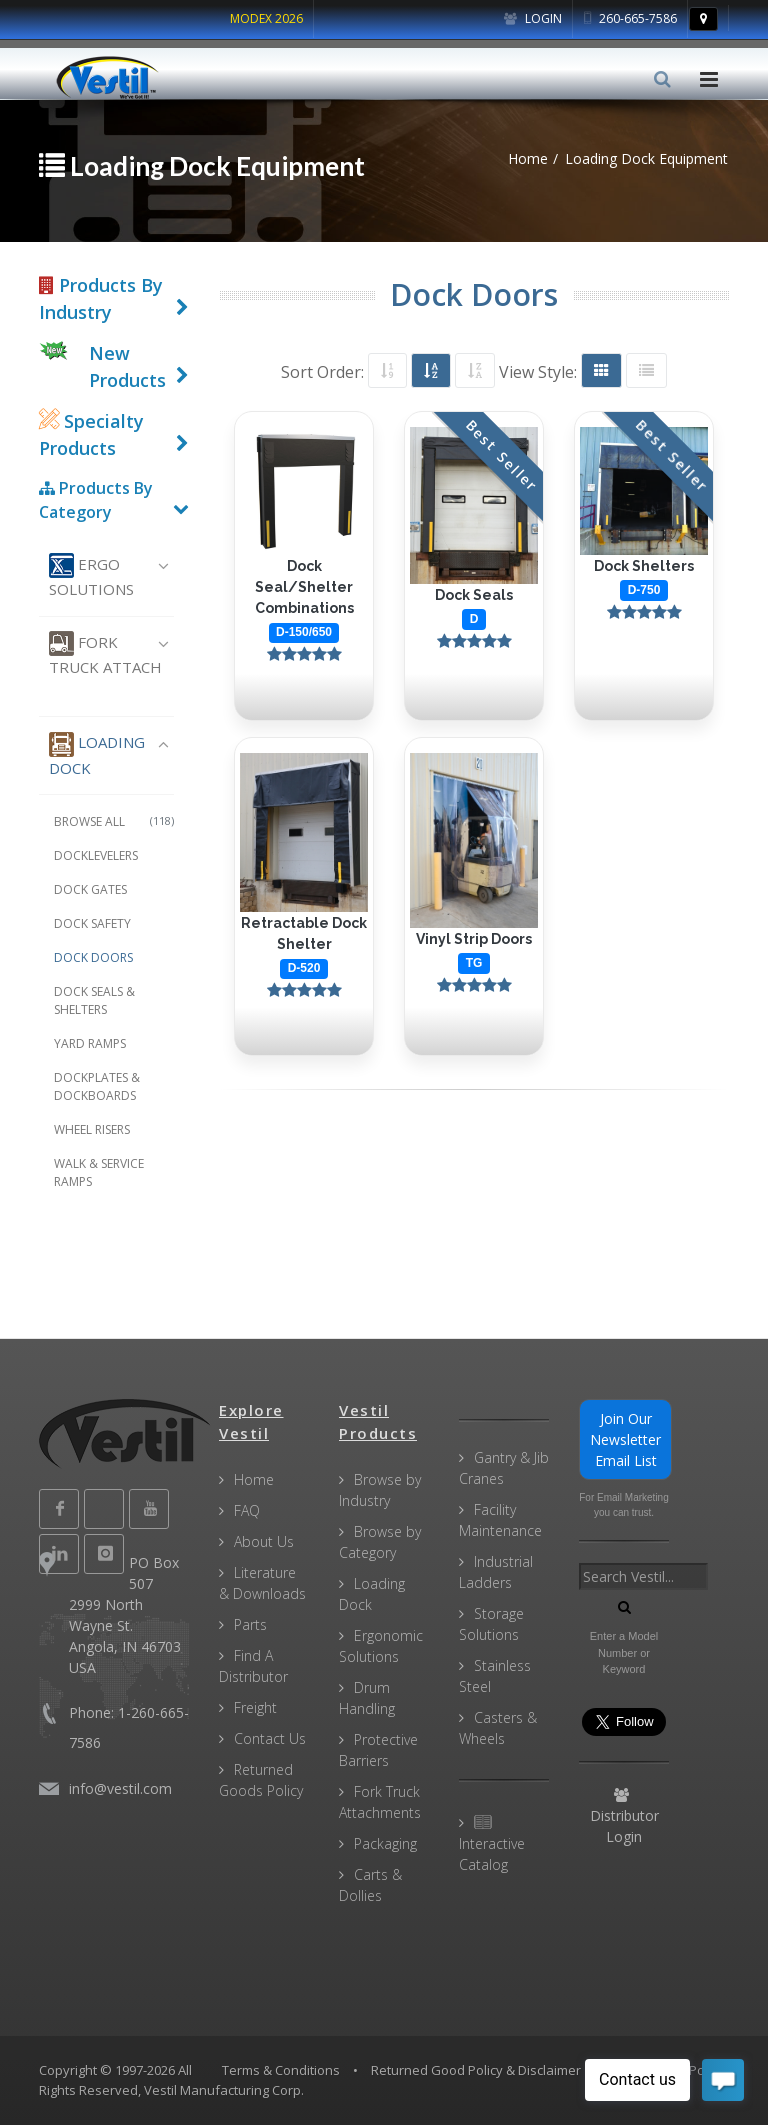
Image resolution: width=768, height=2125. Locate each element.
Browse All (114, 821)
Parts (250, 1624)
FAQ (247, 1510)
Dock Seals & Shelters (94, 1000)
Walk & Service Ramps (99, 1172)
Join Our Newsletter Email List (625, 1439)
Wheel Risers (92, 1129)
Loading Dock (97, 755)
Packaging (385, 1843)
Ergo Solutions (91, 576)
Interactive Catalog (492, 1844)
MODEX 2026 (266, 18)
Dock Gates (90, 889)
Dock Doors (93, 957)
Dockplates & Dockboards (97, 1086)
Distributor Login (624, 1817)
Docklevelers (96, 855)
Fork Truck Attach (105, 654)
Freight (255, 1707)
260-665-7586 (630, 18)
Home (254, 1479)
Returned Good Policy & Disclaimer (476, 2070)
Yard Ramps (90, 1043)
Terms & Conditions (281, 2070)
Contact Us (270, 1738)
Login (533, 18)
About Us (264, 1541)
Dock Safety (92, 923)
